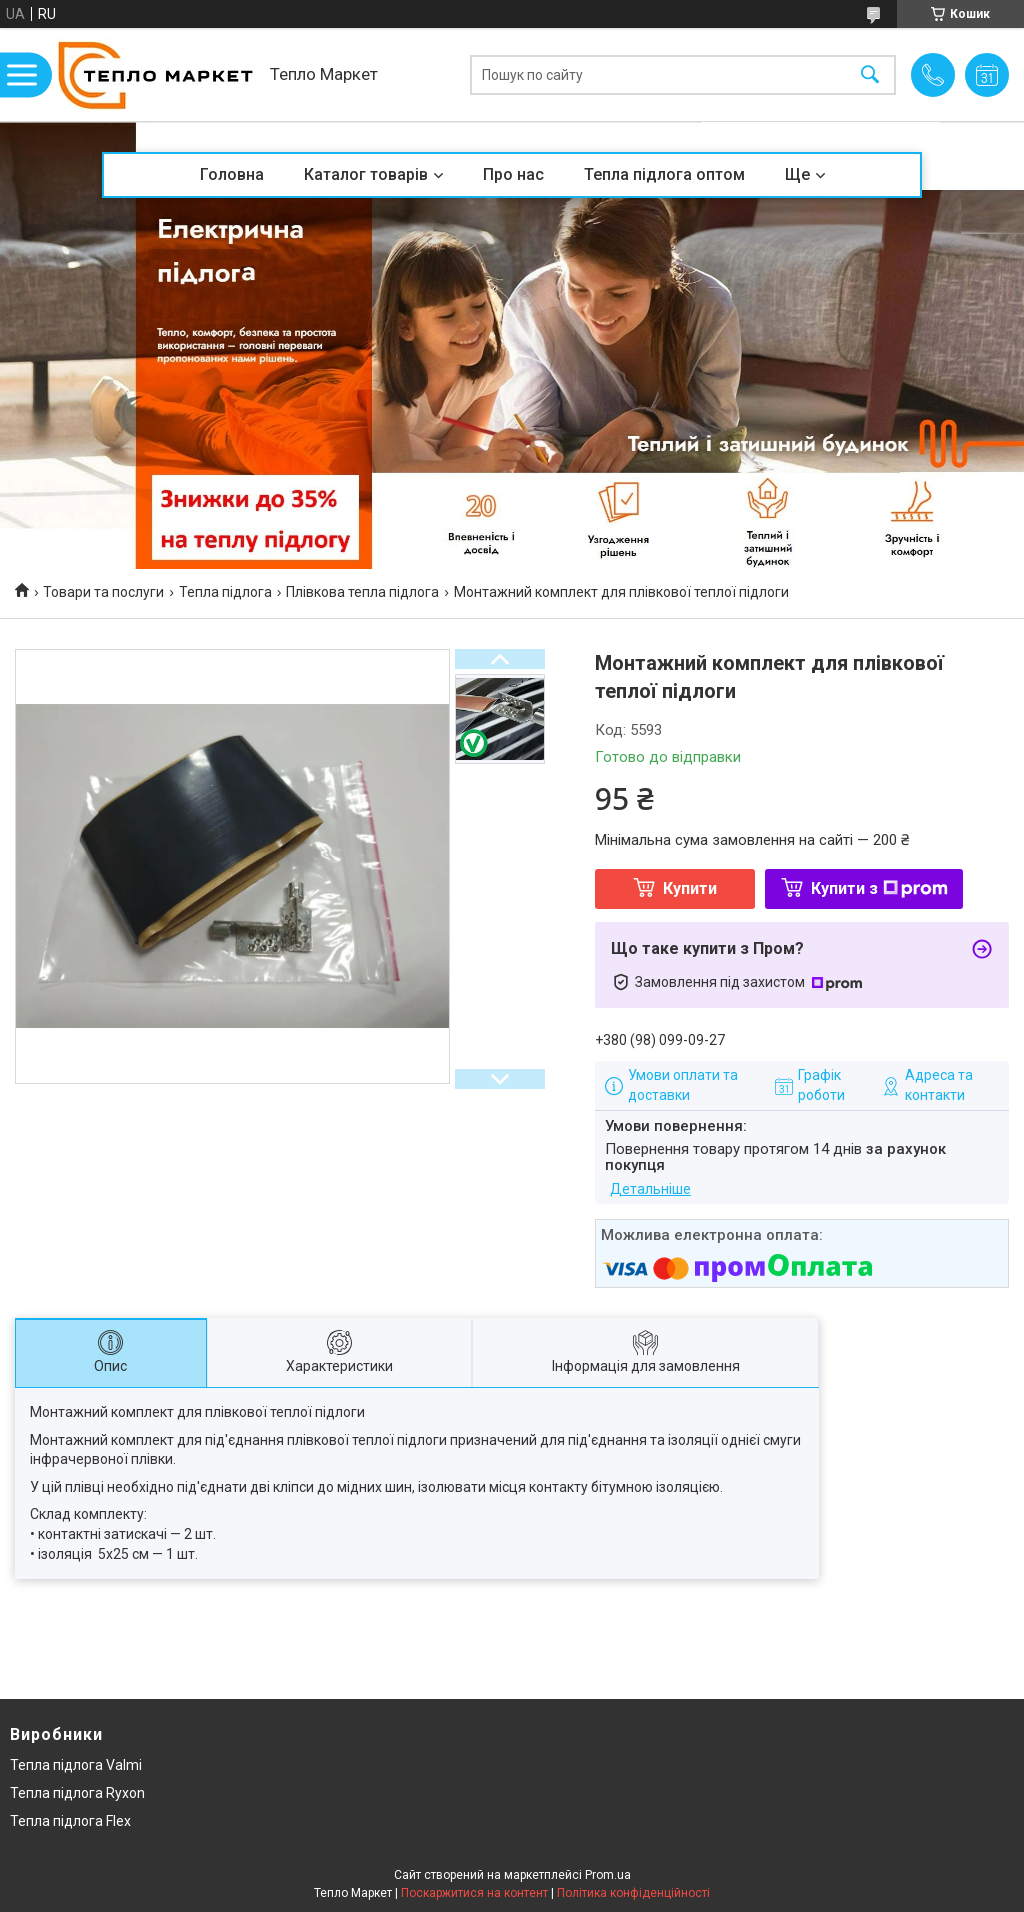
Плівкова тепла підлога (362, 592)
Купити (690, 888)
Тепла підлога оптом (664, 174)
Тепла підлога (225, 592)
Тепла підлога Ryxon (77, 1793)
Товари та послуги (103, 592)
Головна (232, 174)
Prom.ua (608, 1875)
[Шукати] (870, 74)
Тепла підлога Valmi (76, 1765)
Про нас (513, 174)
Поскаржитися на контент (474, 1893)
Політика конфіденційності (633, 1893)
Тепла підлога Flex (70, 1821)
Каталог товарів (366, 174)
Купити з (879, 888)
